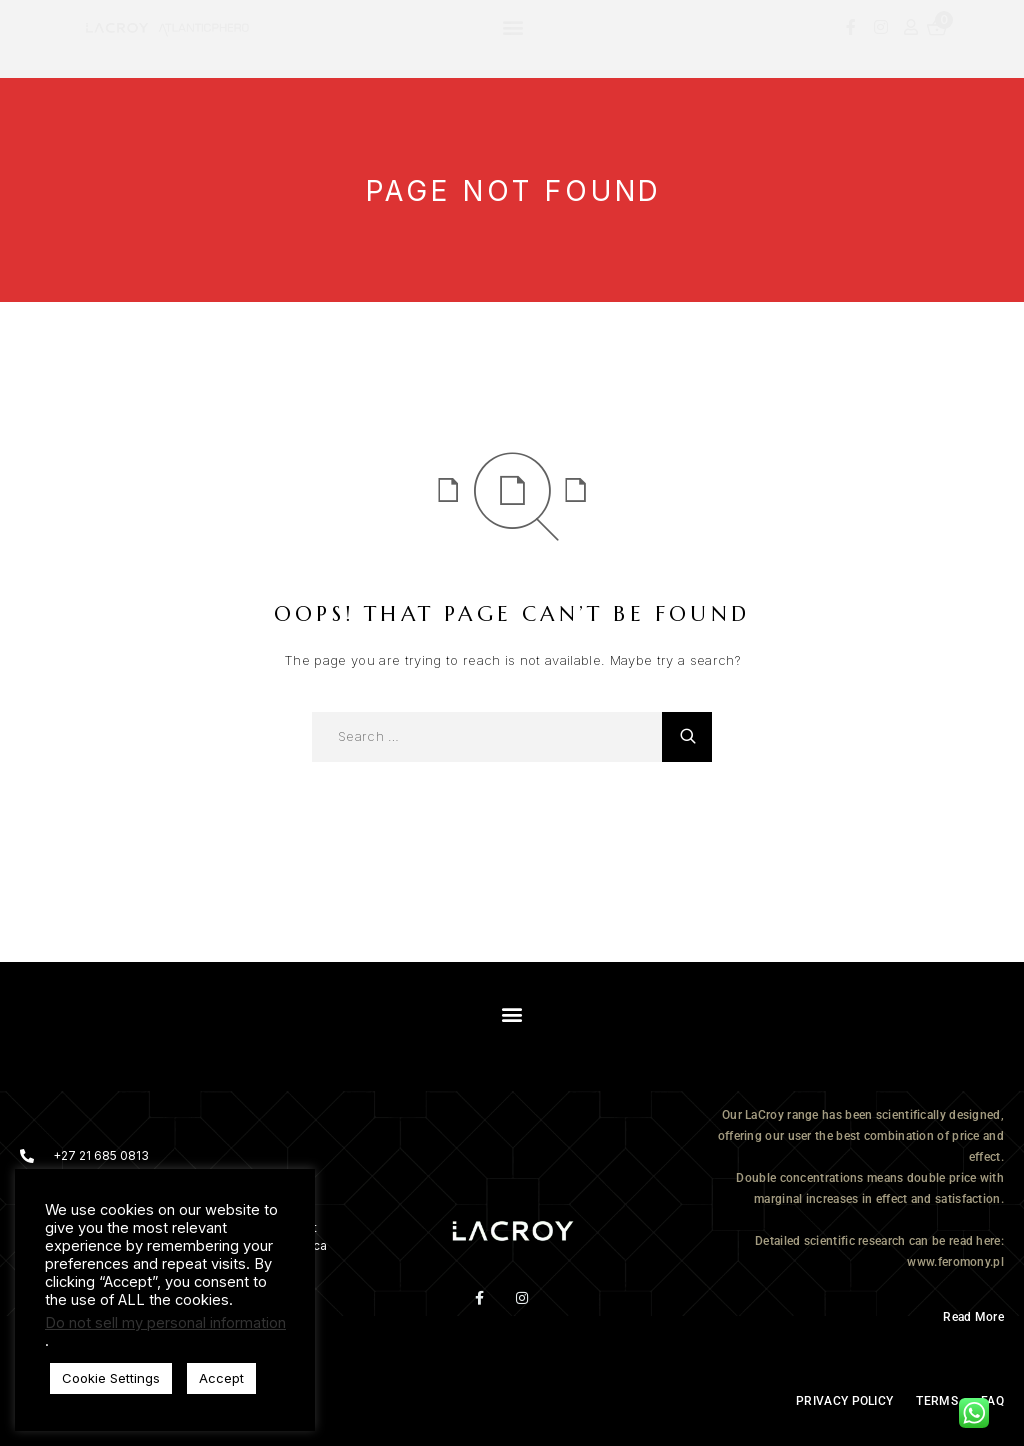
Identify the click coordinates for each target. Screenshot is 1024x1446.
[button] (512, 26)
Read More (973, 1317)
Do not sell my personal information (165, 1323)
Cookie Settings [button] (111, 1378)
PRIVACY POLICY (844, 1401)
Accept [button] (221, 1378)
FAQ (992, 1401)
